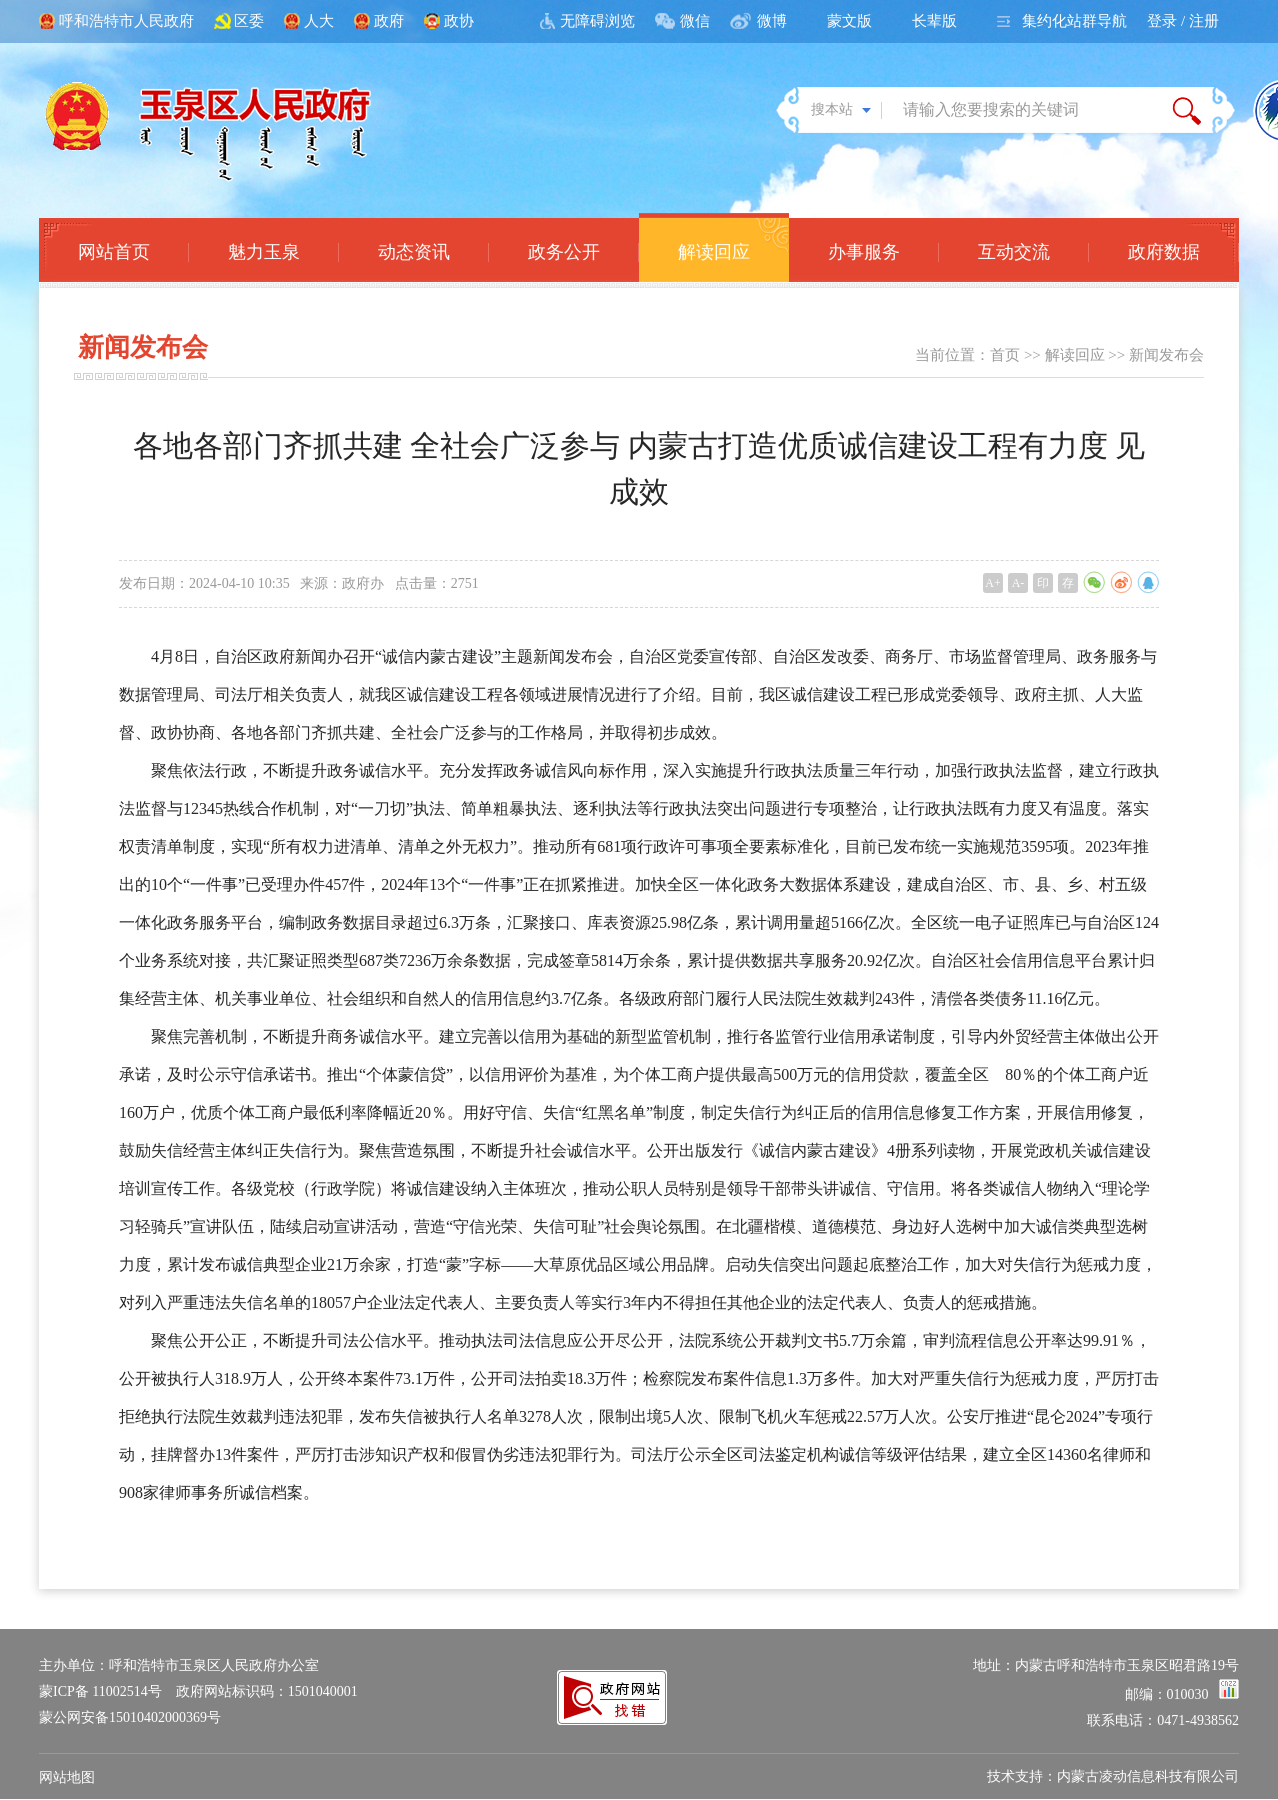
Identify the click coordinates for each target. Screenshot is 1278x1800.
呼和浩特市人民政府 (126, 21)
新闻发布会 (1166, 355)
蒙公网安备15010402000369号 (130, 1717)
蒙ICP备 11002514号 (100, 1691)
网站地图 (67, 1777)
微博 (772, 21)
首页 (1005, 355)
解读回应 (1075, 355)
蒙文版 (849, 21)
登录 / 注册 (1183, 21)
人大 (319, 21)
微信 (695, 21)
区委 (249, 21)
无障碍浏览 (597, 21)
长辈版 (934, 21)
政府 (389, 21)
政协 (459, 21)
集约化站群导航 (1074, 21)
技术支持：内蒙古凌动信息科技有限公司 (1113, 1776)
